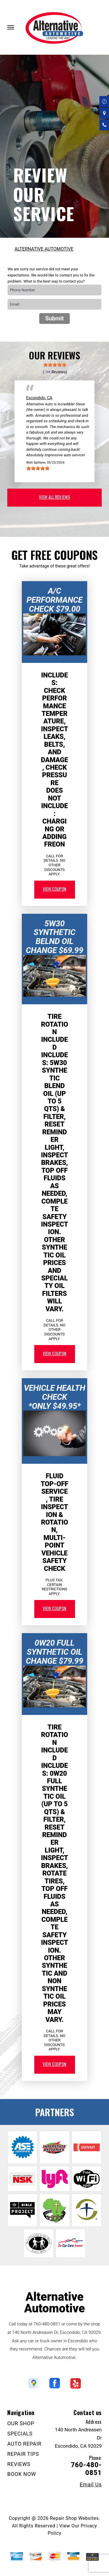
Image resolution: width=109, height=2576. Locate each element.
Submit (54, 318)
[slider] (54, 364)
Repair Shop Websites (74, 2518)
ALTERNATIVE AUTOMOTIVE (44, 249)
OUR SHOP (20, 2423)
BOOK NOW (21, 2474)
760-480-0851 (46, 2324)
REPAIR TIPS (23, 2454)
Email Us (91, 2484)
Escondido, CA (39, 397)
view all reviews (54, 497)
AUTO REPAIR (24, 2444)
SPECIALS (20, 2433)
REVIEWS (19, 2464)
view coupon (55, 889)
